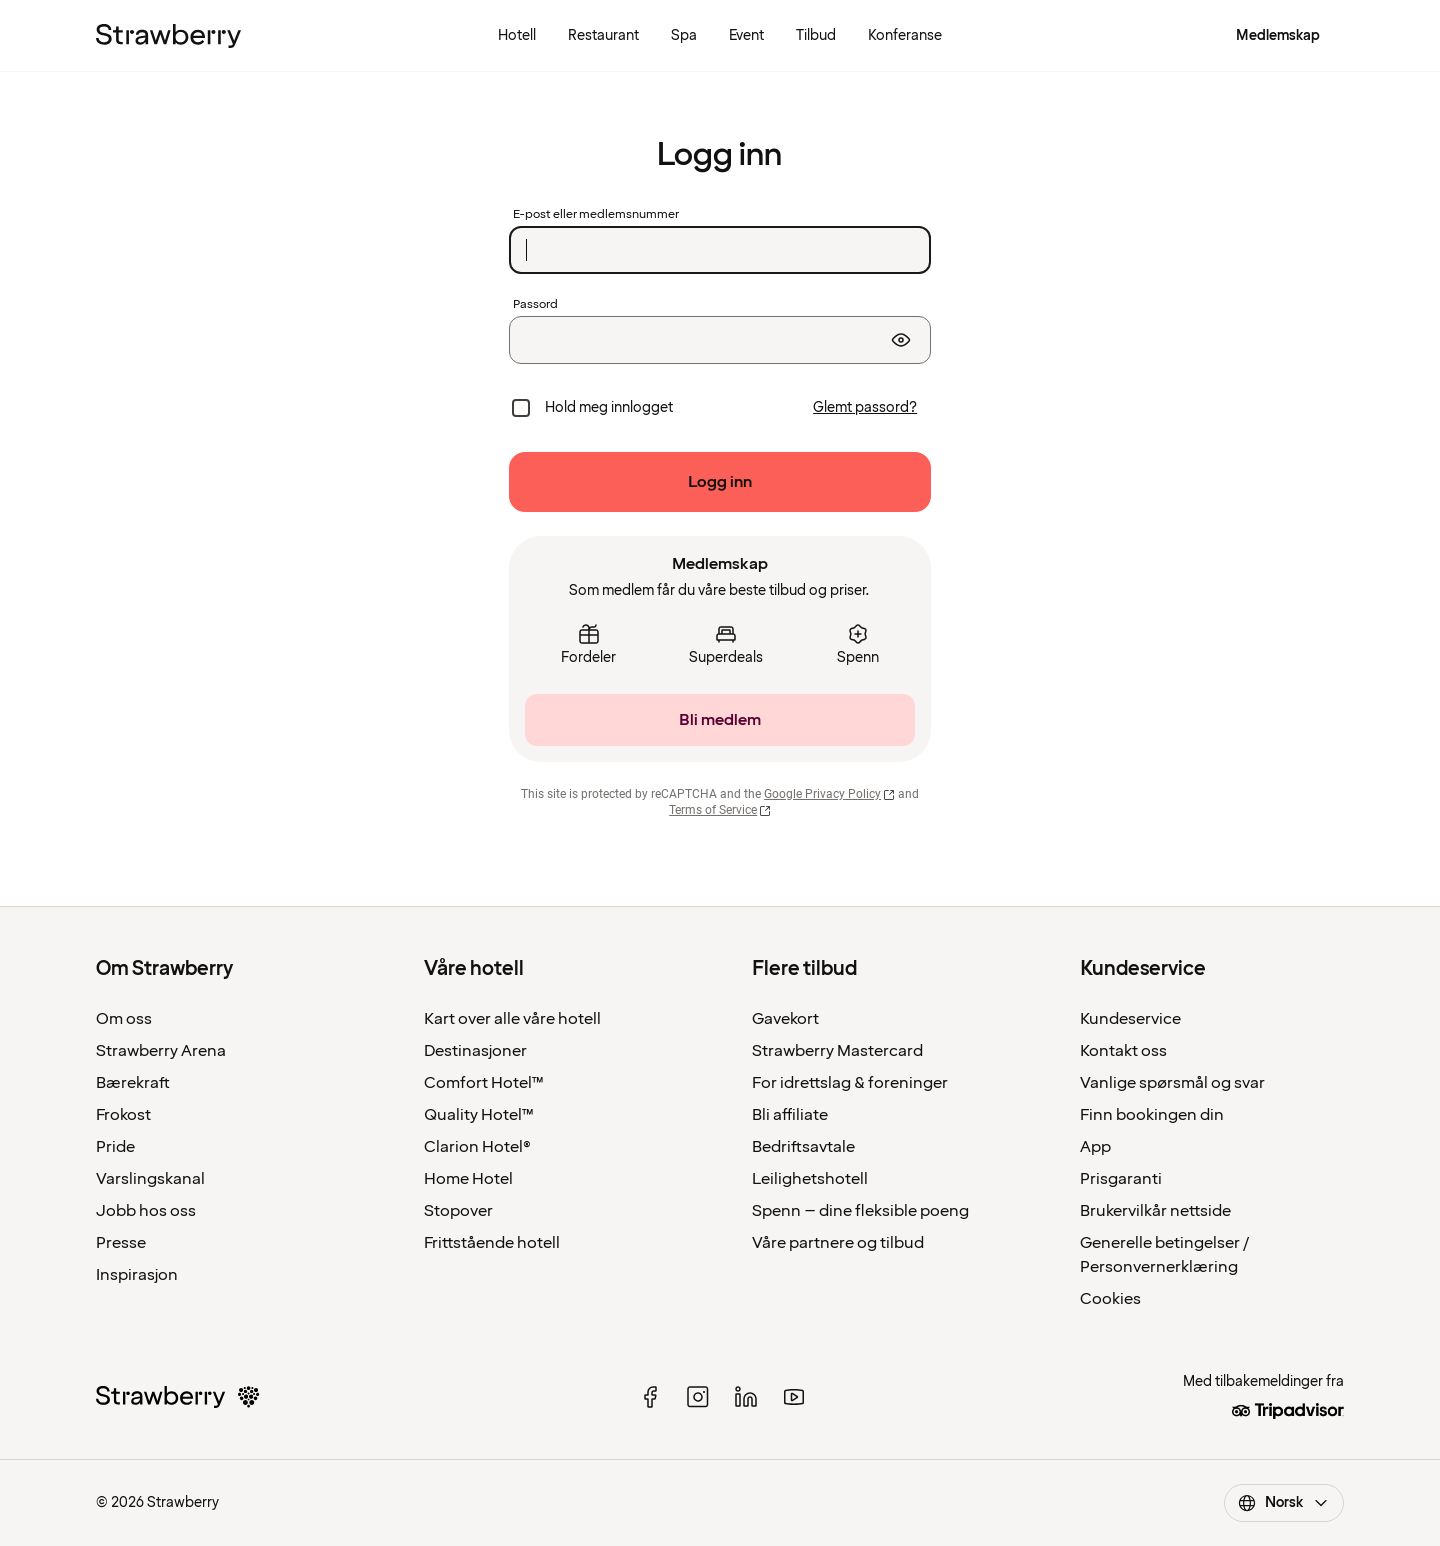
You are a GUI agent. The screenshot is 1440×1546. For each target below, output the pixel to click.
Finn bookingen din (1152, 1115)
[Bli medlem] (720, 720)
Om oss (124, 1019)
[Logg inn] (720, 482)
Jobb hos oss (146, 1211)
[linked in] (746, 1397)
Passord (535, 305)
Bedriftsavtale (803, 1147)
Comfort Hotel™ (484, 1083)
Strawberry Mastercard (837, 1051)
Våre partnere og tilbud (838, 1243)
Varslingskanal (150, 1179)
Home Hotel (468, 1179)
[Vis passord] (901, 340)
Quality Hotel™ (479, 1115)
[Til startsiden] (168, 36)
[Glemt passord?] (865, 408)
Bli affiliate (790, 1115)
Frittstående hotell (492, 1243)
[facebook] (650, 1397)
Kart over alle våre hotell (512, 1019)
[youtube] (794, 1397)
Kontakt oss (1123, 1051)
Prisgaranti (1121, 1179)
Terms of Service (720, 810)
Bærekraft (133, 1083)
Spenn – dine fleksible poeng (860, 1211)
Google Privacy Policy (829, 794)
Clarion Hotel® (477, 1147)
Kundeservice (1130, 1019)
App (1095, 1147)
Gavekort (785, 1019)
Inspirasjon (137, 1275)
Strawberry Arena (161, 1051)
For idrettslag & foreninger (850, 1083)
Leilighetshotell (810, 1179)
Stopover (458, 1211)
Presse (121, 1243)
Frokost (123, 1115)
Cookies (1110, 1299)
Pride (115, 1147)
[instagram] (698, 1397)
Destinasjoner (475, 1051)
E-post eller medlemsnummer (596, 215)
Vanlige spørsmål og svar (1172, 1083)
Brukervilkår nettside (1155, 1211)
